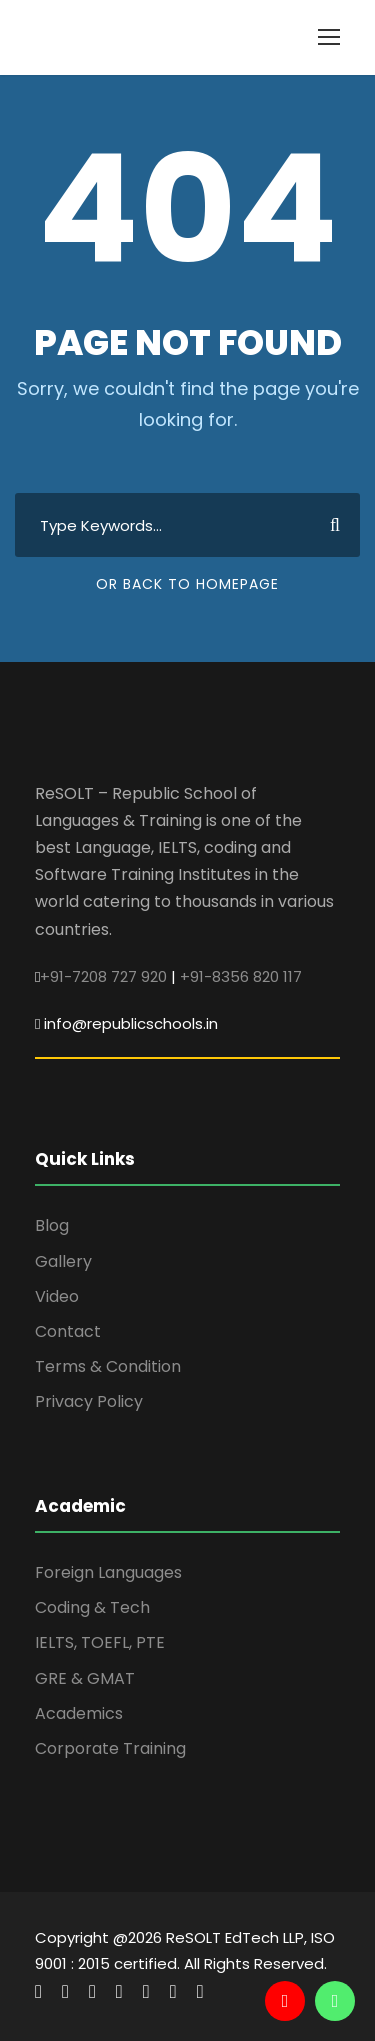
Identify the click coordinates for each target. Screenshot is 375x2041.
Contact (68, 1331)
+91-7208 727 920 (103, 976)
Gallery (63, 1261)
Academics (79, 1713)
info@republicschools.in (131, 1023)
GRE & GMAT (85, 1678)
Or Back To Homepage (187, 584)
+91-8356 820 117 (241, 976)
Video (57, 1296)
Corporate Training (110, 1748)
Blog (52, 1225)
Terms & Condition (108, 1366)
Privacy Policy (89, 1401)
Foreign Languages (108, 1572)
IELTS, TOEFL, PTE (100, 1642)
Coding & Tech (92, 1607)
